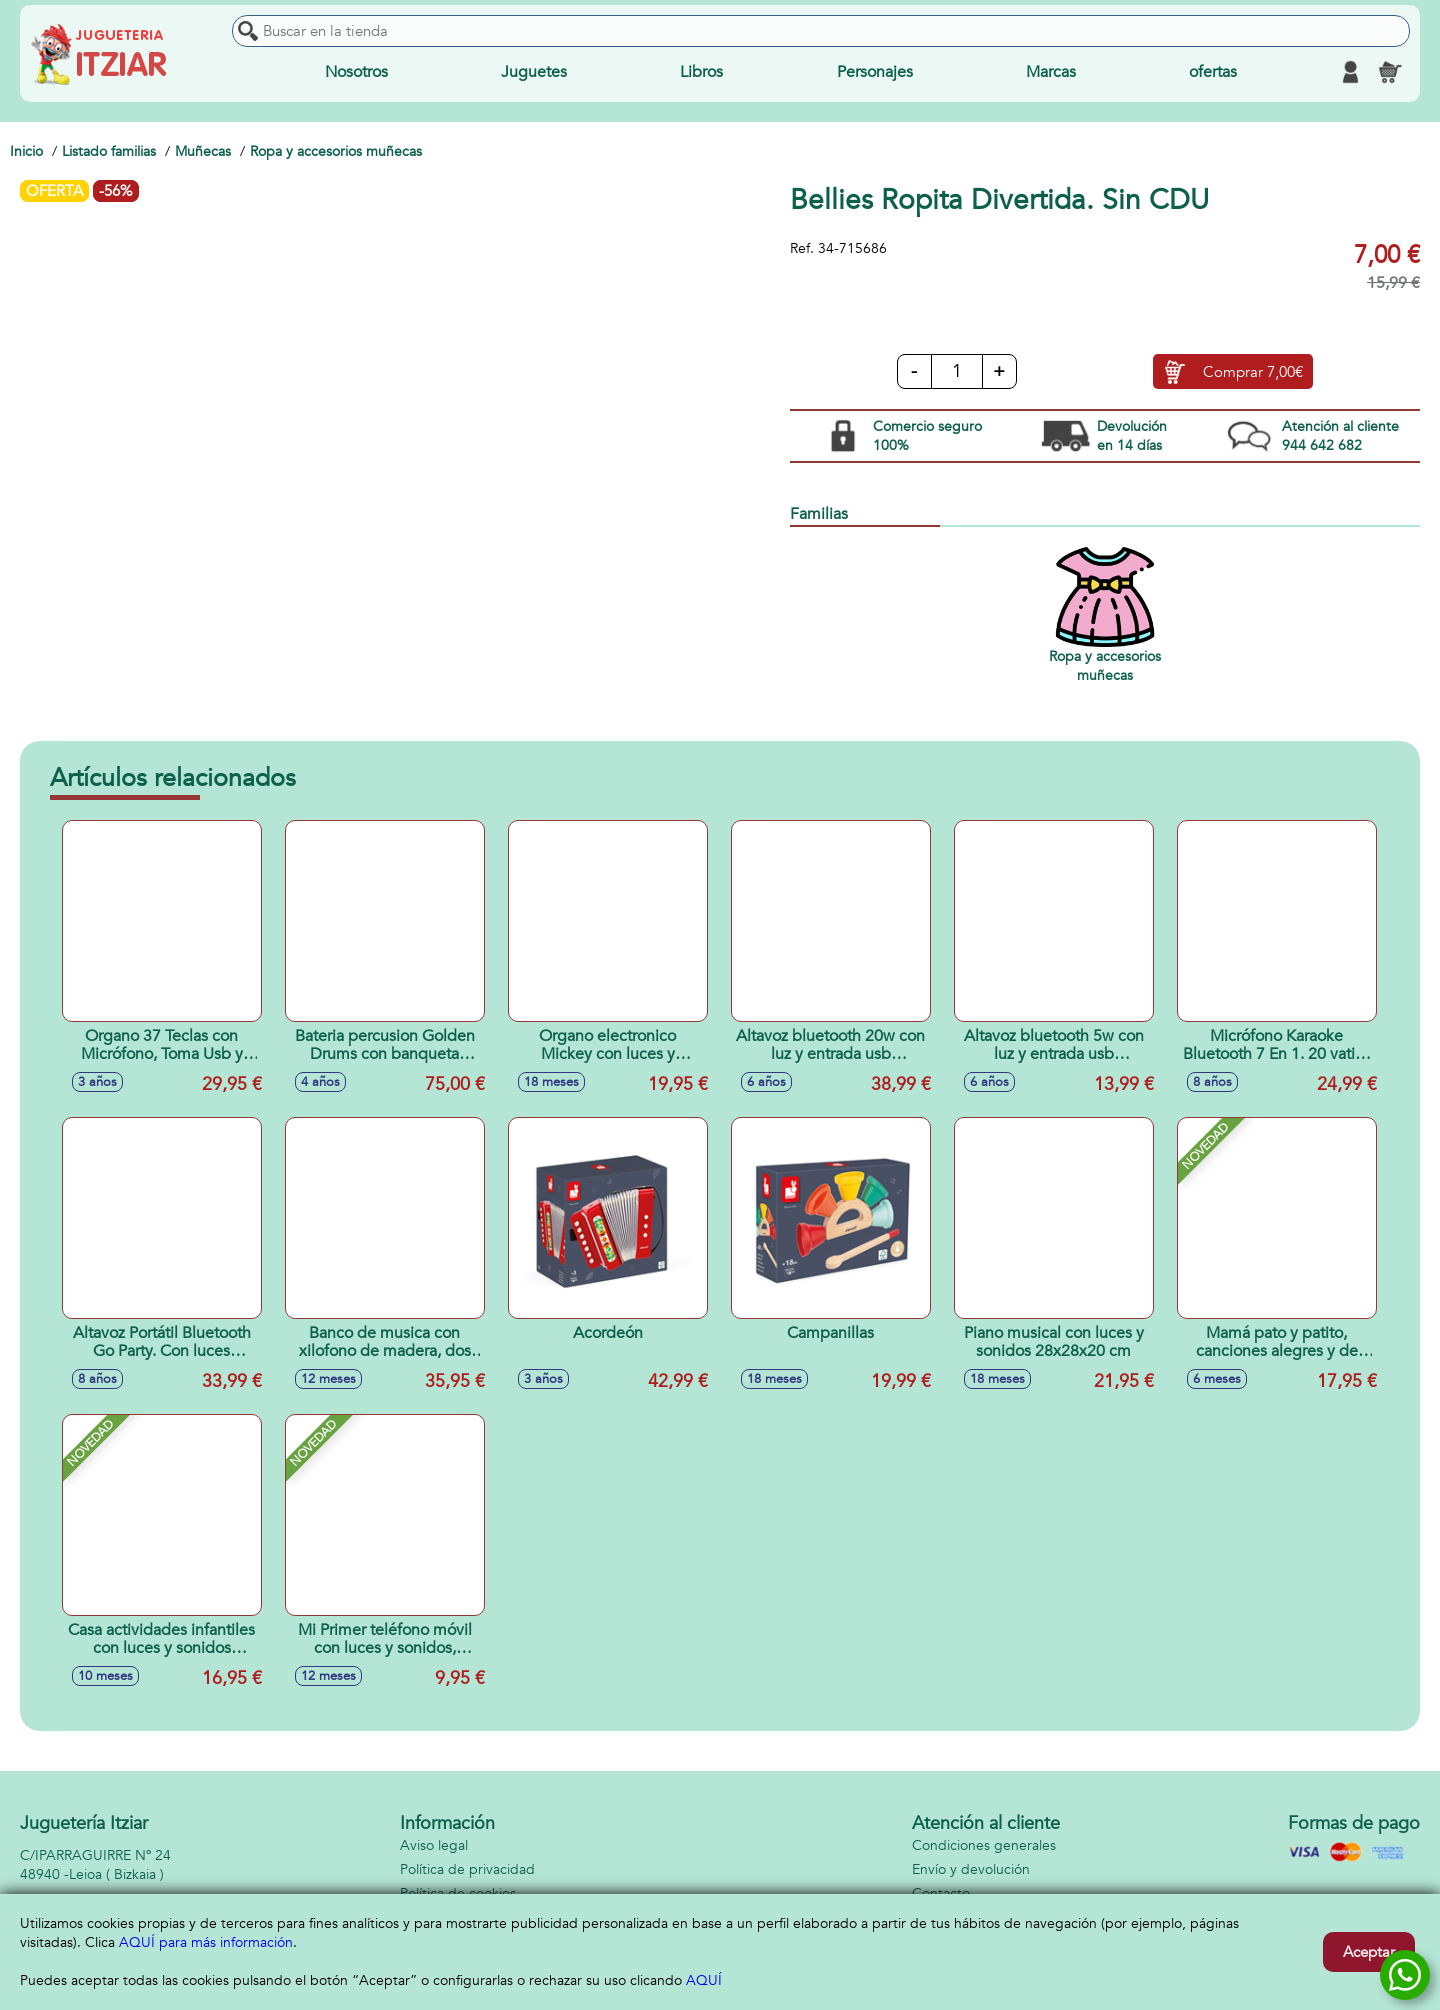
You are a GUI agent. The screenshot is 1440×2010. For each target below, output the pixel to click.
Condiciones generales (984, 1845)
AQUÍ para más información (206, 1942)
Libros (701, 72)
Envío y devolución (971, 1869)
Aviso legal (434, 1845)
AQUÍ (704, 1980)
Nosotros (356, 72)
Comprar (1253, 372)
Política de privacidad (467, 1869)
